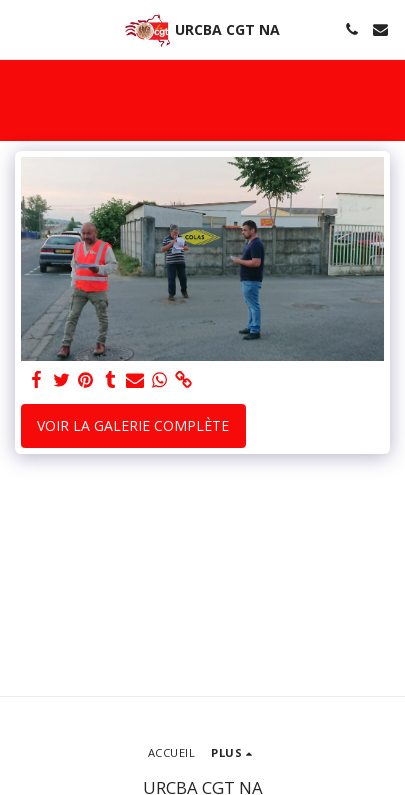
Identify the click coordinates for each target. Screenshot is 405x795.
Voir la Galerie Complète (133, 425)
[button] (22, 28)
